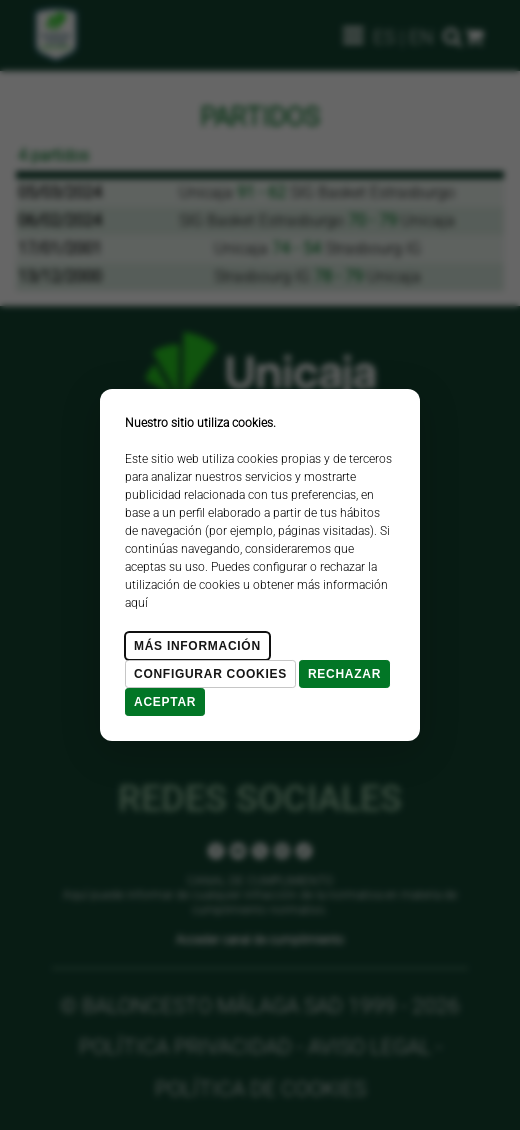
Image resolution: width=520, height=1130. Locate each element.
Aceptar (165, 702)
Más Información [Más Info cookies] (197, 646)
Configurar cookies (210, 674)
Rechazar (344, 674)
